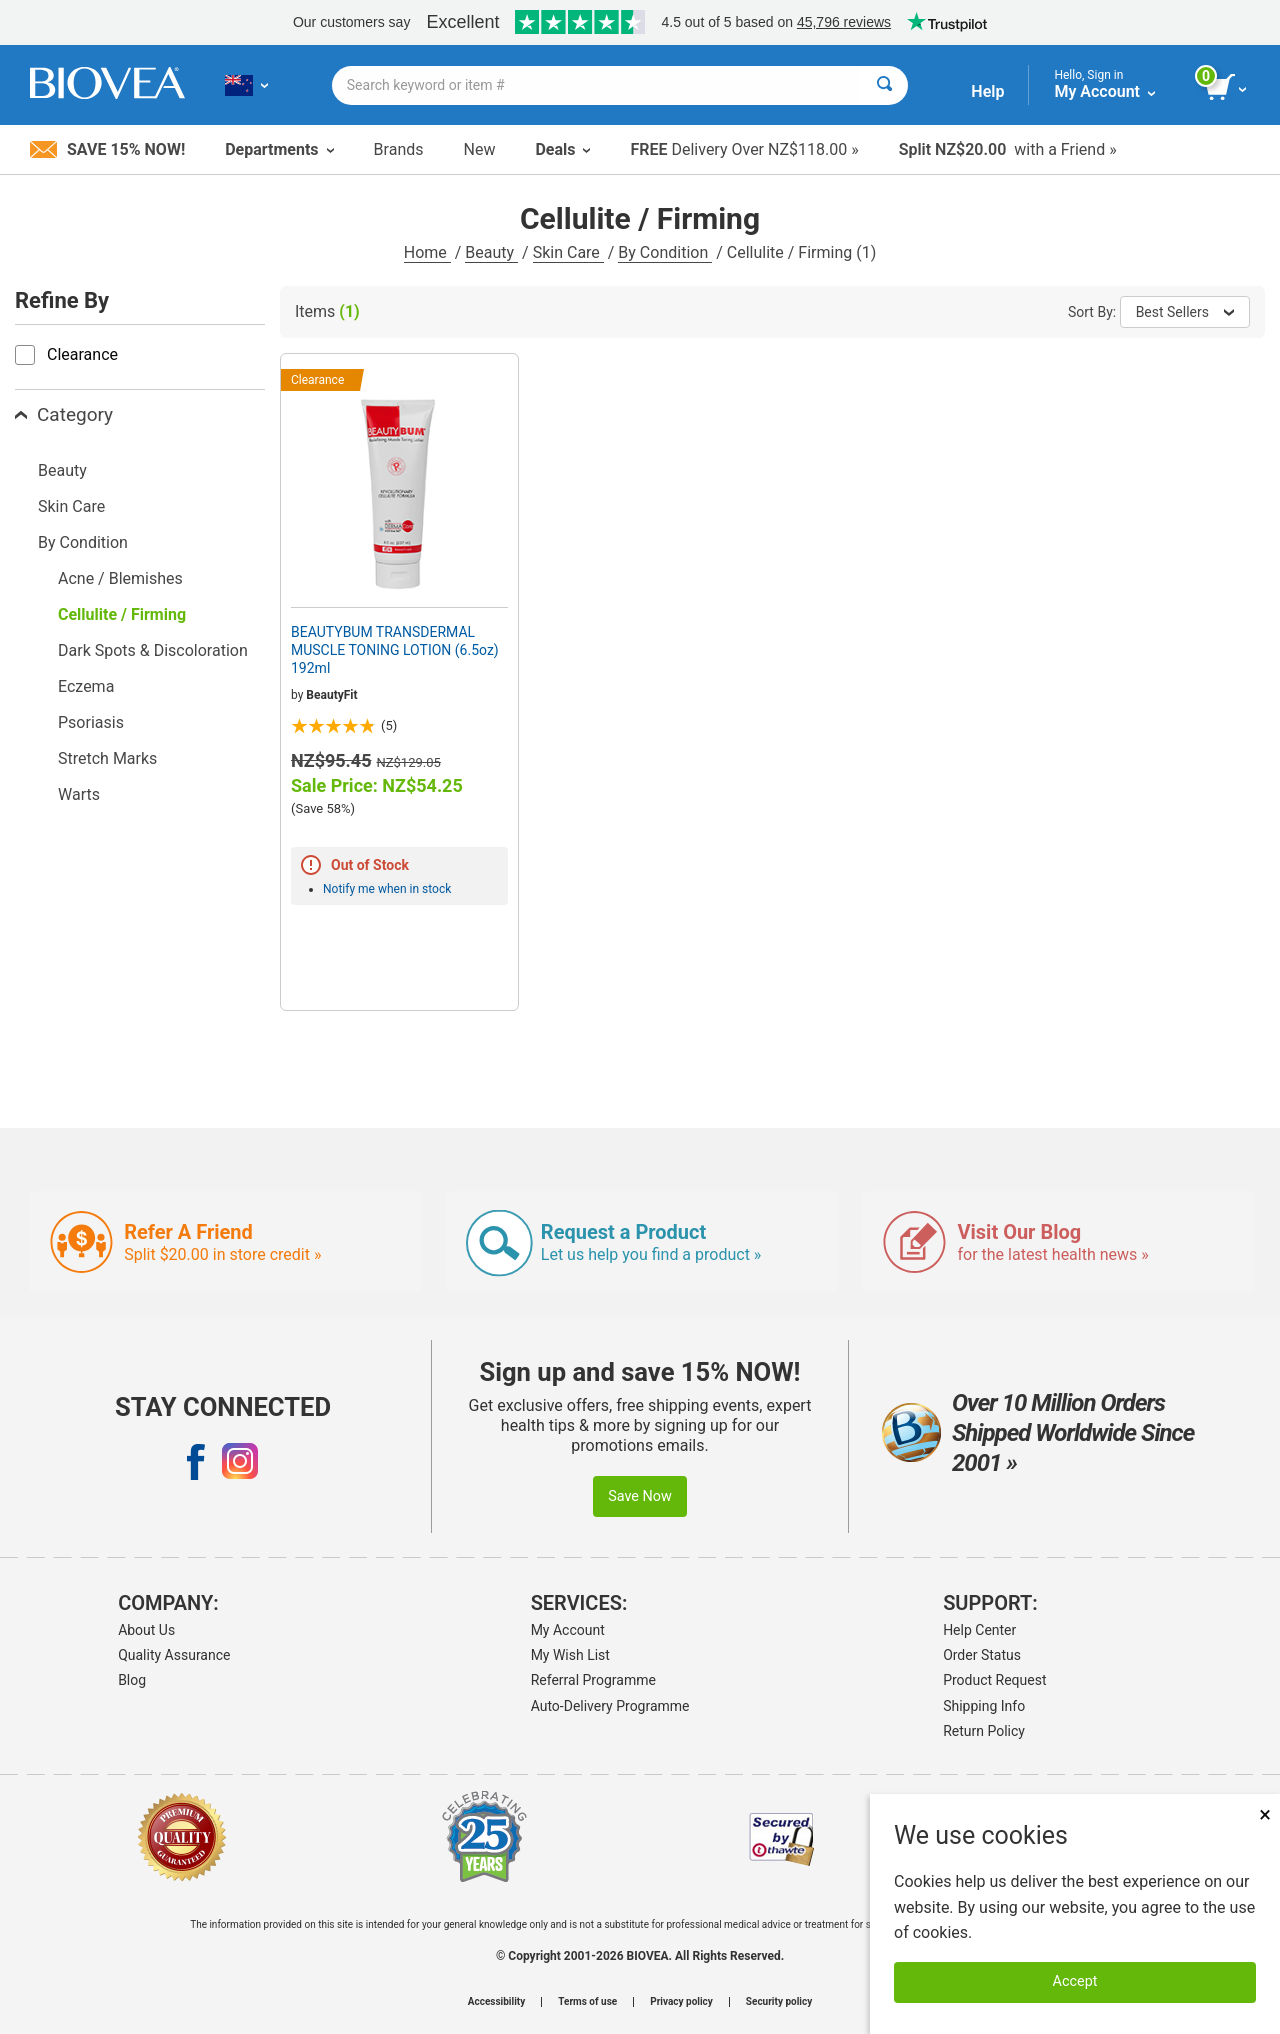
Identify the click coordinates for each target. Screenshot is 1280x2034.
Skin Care (568, 252)
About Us (146, 1630)
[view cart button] (1227, 88)
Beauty (491, 252)
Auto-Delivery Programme (610, 1706)
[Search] (884, 85)
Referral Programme (593, 1680)
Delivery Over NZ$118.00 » (744, 149)
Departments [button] (279, 149)
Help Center (979, 1630)
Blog (132, 1680)
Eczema (86, 686)
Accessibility (496, 2002)
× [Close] (1265, 1814)
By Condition (665, 252)
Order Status (982, 1655)
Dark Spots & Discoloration (153, 650)
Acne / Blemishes (120, 578)
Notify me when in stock (387, 889)
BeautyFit (331, 695)
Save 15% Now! (107, 149)
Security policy (779, 2002)
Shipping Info (984, 1706)
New (480, 149)
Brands (399, 149)
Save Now (640, 1496)
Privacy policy (681, 2002)
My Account (568, 1630)
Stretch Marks (107, 758)
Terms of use (587, 2002)
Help (987, 91)
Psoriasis (91, 722)
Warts (79, 794)
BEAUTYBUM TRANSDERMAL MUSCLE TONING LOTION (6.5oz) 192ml (395, 650)
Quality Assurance (174, 1655)
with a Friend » (1008, 149)
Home (427, 252)
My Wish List (570, 1655)
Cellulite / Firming (122, 614)
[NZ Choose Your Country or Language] (246, 85)
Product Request (994, 1680)
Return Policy (984, 1731)
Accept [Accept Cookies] (1075, 1981)
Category (64, 414)
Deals (562, 149)
